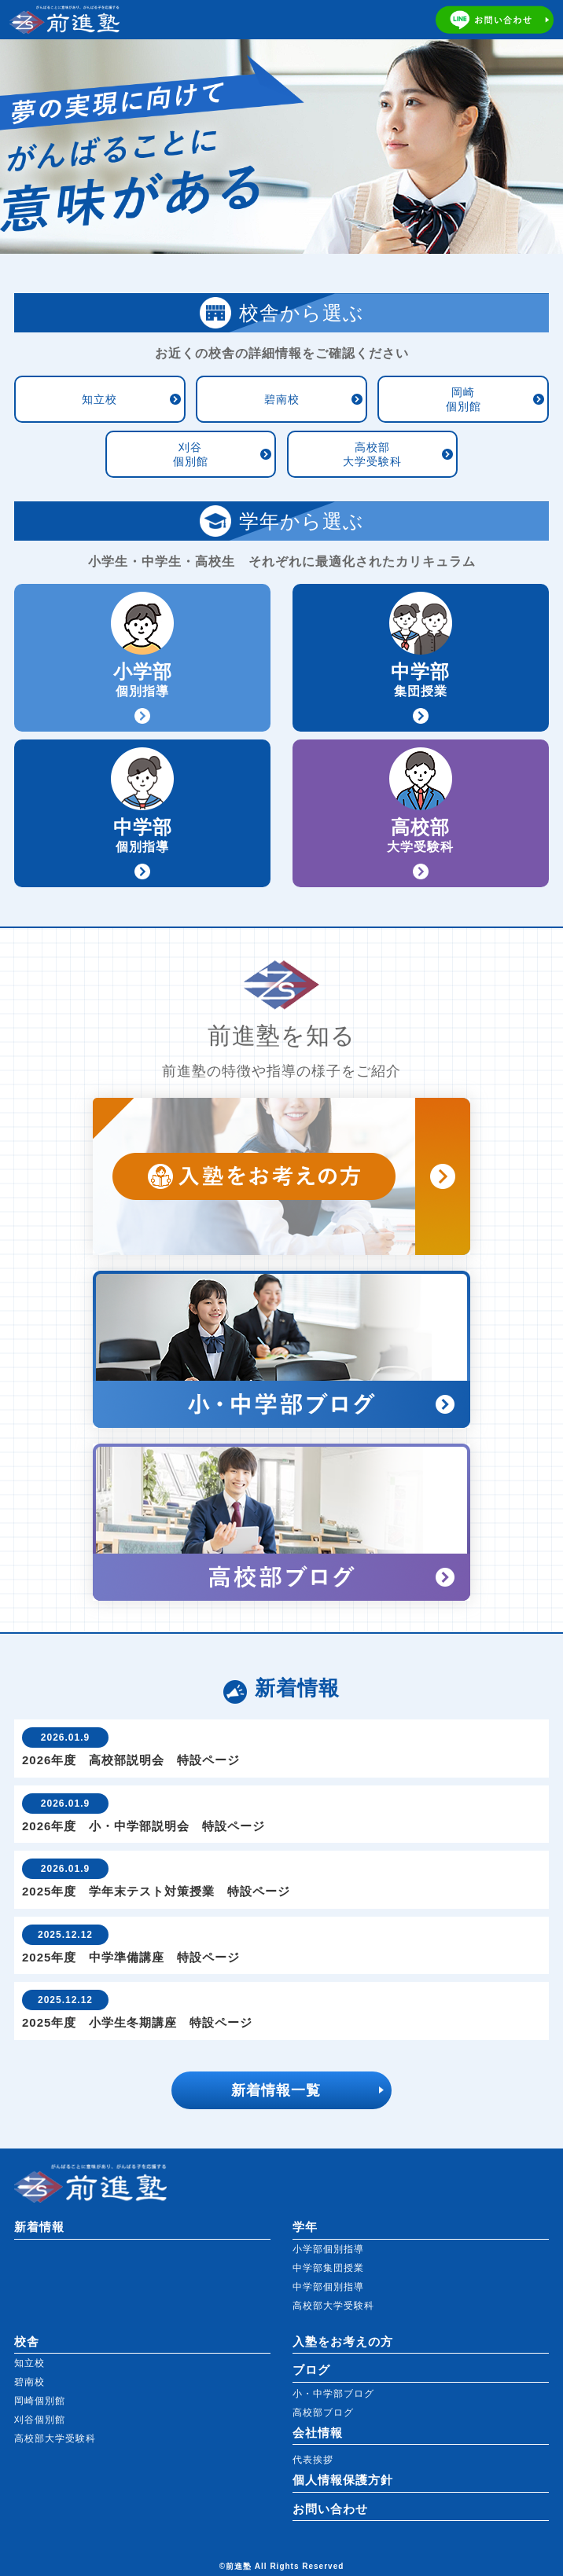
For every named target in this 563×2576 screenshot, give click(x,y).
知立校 (99, 399)
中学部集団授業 (328, 2267)
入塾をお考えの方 (343, 2341)
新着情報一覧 (276, 2090)
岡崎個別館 (463, 399)
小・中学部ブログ (333, 2393)
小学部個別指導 (328, 2249)
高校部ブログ (323, 2412)
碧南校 (282, 399)
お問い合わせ (330, 2508)
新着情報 (39, 2226)
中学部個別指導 (328, 2286)
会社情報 (318, 2432)
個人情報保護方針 (343, 2479)
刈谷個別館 (190, 454)
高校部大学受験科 (372, 454)
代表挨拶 (313, 2459)
